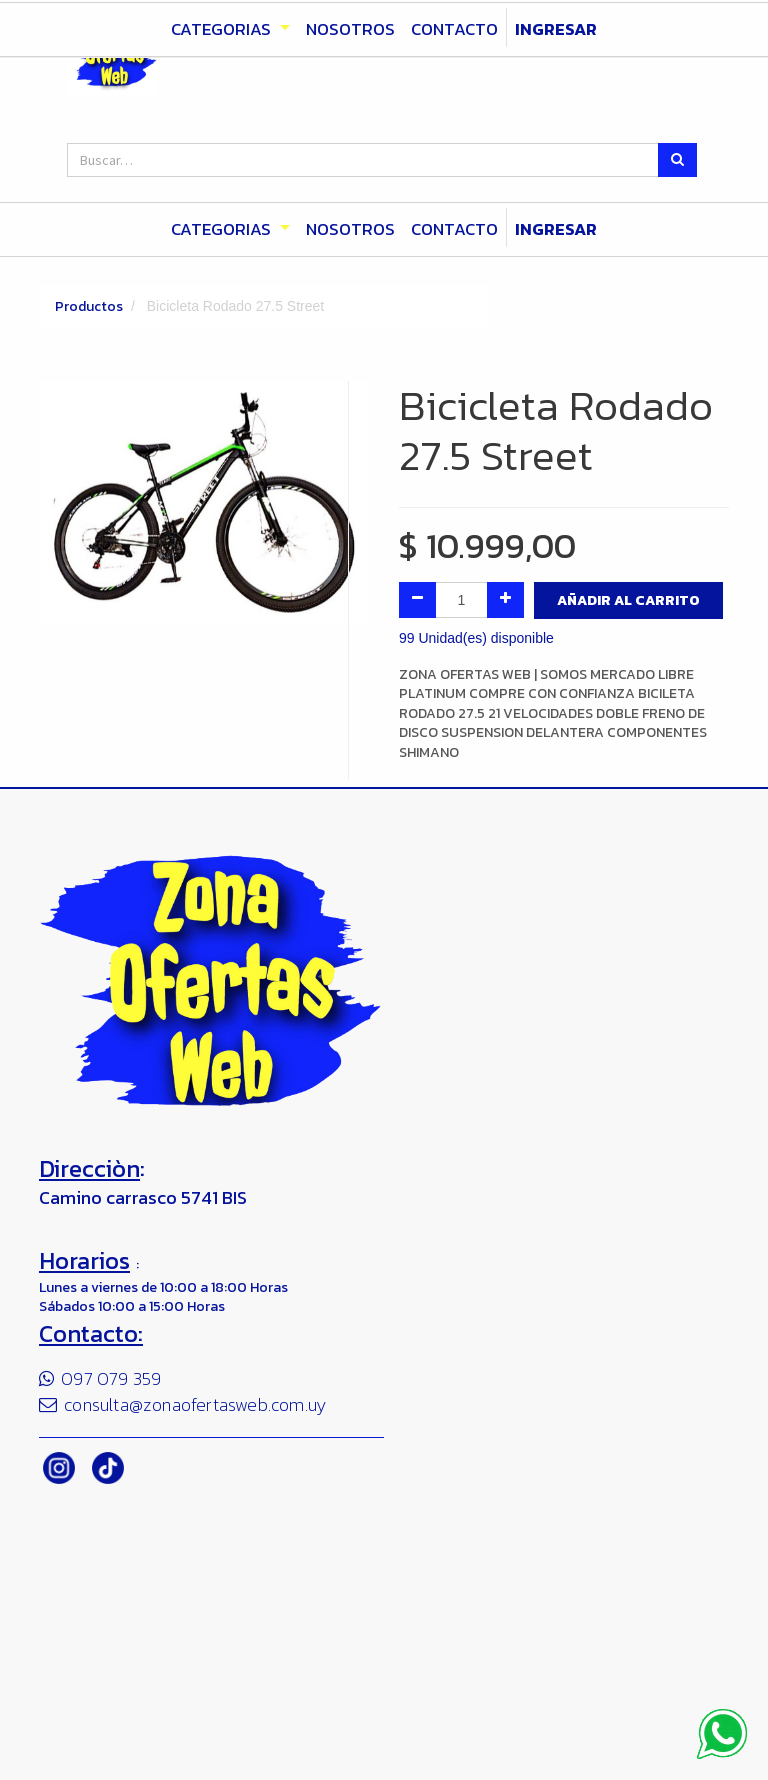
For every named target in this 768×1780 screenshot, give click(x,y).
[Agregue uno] (505, 600)
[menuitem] (350, 230)
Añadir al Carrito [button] (628, 600)
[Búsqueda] (677, 160)
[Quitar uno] (417, 600)
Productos (89, 306)
